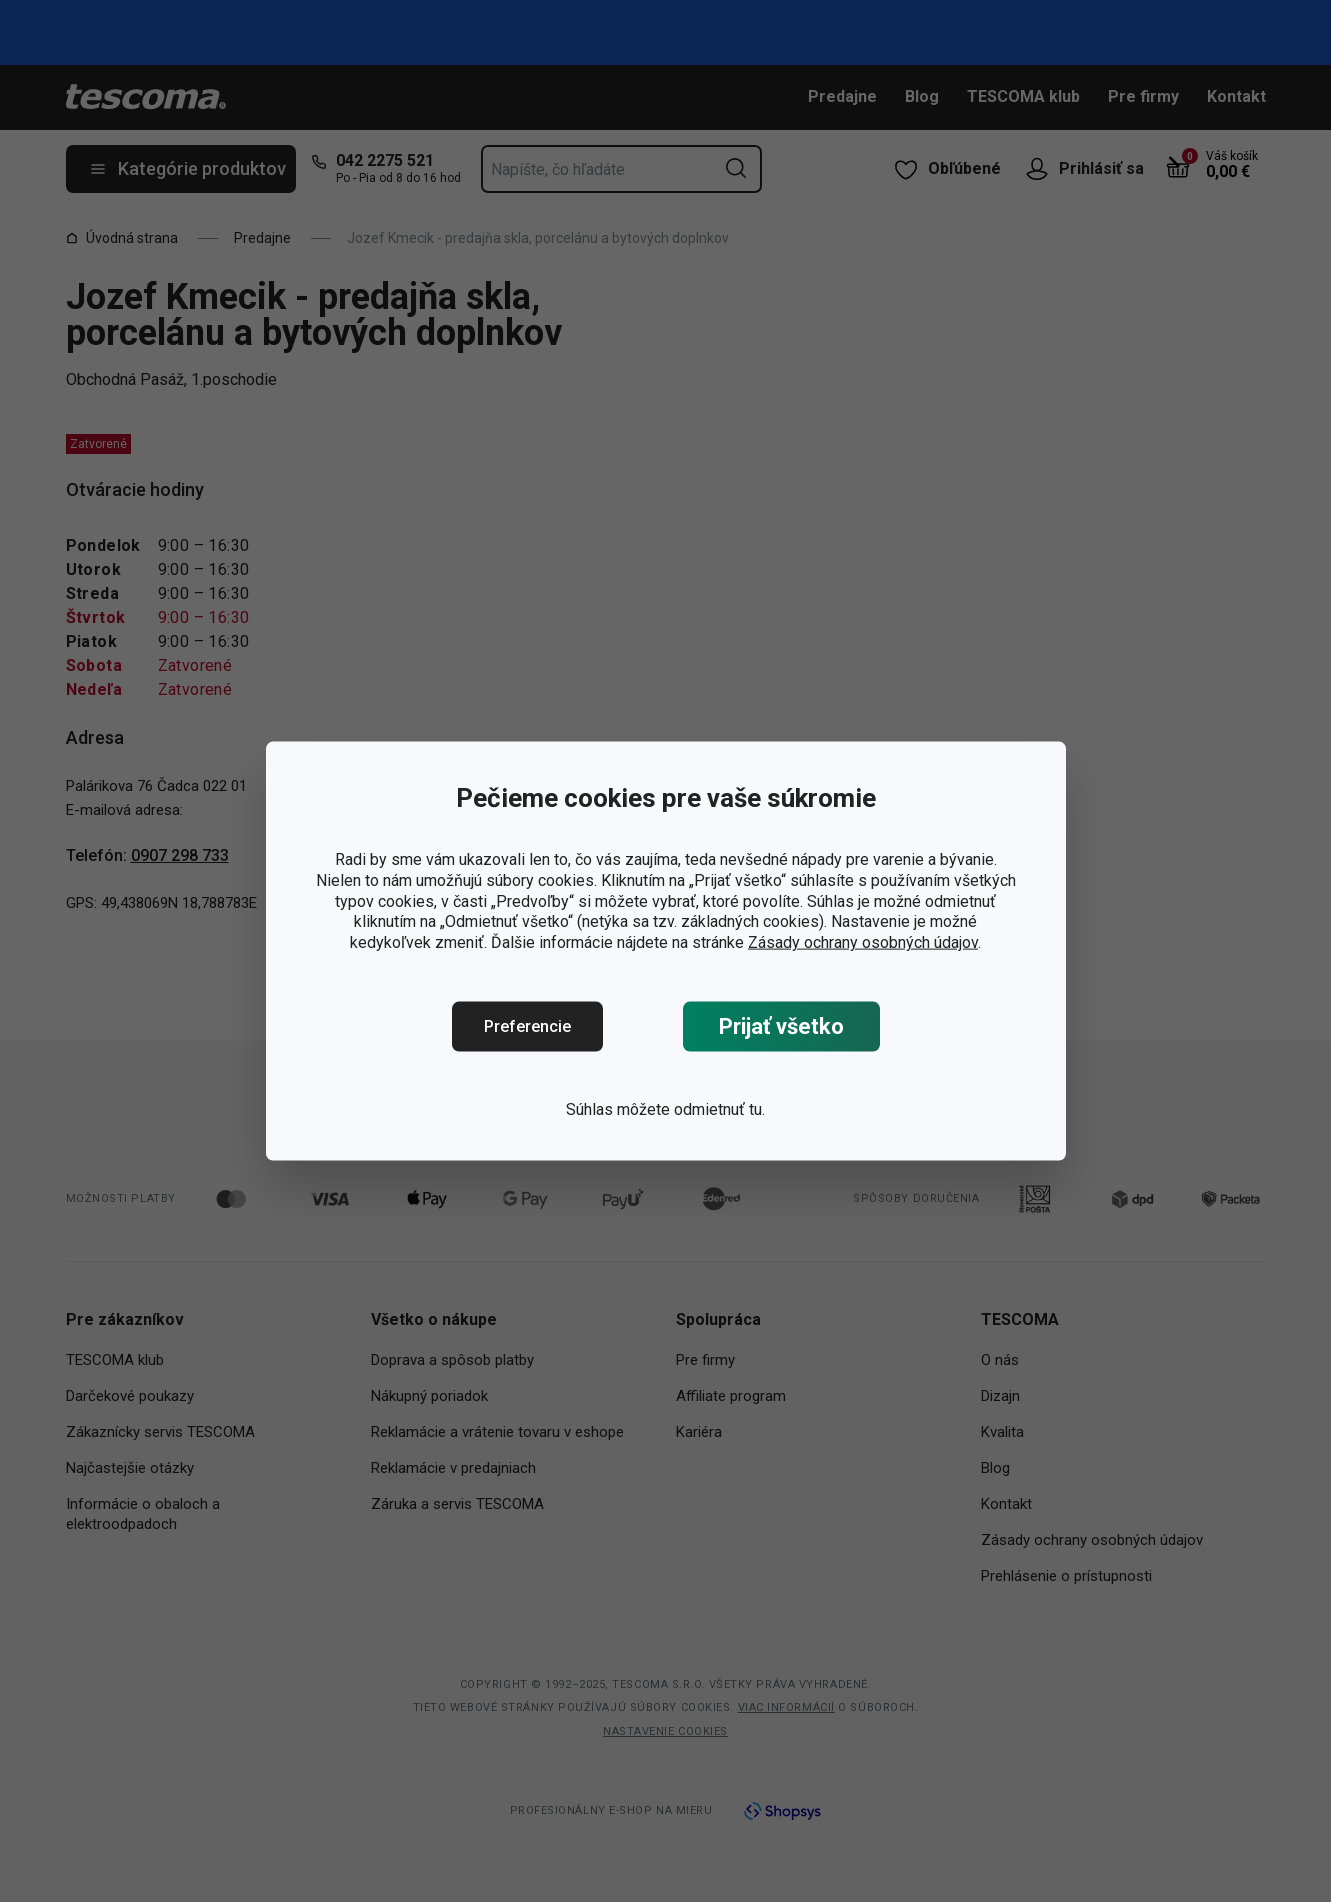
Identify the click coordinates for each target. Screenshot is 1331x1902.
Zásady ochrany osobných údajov (863, 942)
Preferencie (527, 1026)
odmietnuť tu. (719, 1109)
